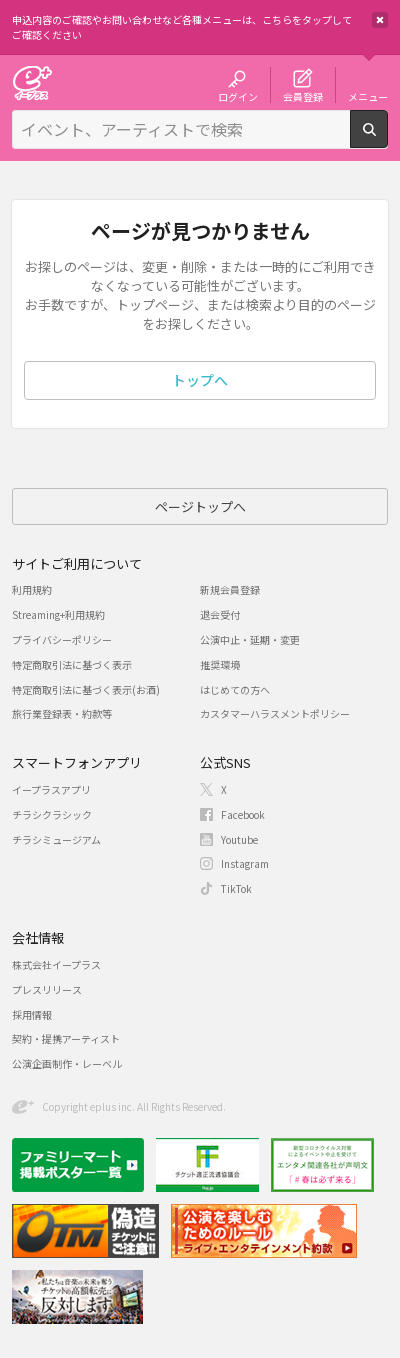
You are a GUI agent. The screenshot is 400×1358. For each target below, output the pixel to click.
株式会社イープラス (56, 964)
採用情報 (32, 1014)
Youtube (239, 839)
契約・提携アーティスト (66, 1038)
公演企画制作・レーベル (67, 1063)
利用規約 (32, 589)
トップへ (200, 380)
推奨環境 (220, 664)
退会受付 (220, 614)
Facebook (243, 814)
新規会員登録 (230, 589)
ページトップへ (200, 506)
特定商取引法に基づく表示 (72, 664)
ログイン (238, 96)
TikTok (236, 888)
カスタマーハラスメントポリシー (275, 713)
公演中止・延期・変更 (250, 639)
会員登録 (303, 96)
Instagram (245, 863)
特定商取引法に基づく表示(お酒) (86, 689)
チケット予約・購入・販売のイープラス (32, 82)
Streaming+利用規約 (58, 614)
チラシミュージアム (56, 839)
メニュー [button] (368, 96)
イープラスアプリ (51, 789)
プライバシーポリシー (62, 639)
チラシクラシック (52, 814)
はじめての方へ (235, 689)
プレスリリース (47, 989)
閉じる (380, 20)
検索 (387, 140)
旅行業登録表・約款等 (62, 713)
